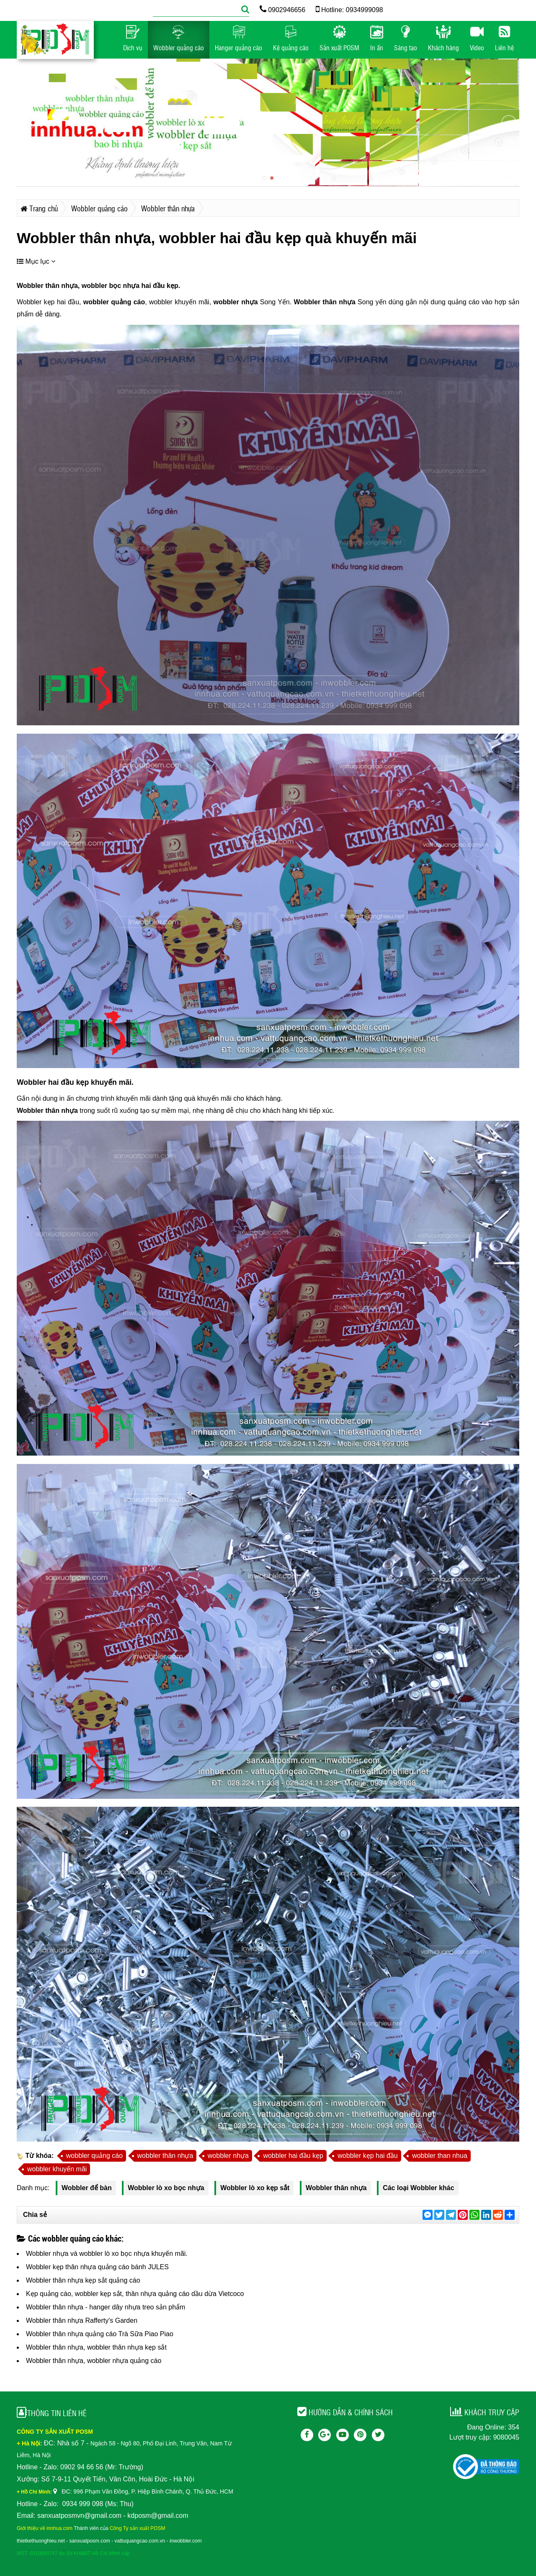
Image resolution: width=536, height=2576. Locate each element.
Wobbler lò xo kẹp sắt (254, 2187)
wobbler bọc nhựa (109, 285)
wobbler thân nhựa (165, 2155)
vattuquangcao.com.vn (140, 2541)
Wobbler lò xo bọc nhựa (166, 2187)
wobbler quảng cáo (114, 302)
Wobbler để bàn (87, 2187)
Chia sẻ (35, 2214)
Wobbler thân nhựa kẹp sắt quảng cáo (83, 2280)
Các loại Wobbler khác (418, 2187)
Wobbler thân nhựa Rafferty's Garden (81, 2320)
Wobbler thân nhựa (47, 285)
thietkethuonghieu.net (41, 2541)
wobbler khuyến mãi (57, 2169)
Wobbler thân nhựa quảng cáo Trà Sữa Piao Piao (99, 2333)
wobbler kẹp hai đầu (367, 2155)
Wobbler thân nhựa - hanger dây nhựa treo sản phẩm (105, 2307)
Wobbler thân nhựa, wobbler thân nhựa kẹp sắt (96, 2347)
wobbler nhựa (236, 302)
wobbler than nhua (439, 2155)
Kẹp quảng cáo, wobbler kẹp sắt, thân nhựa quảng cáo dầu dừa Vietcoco (135, 2293)
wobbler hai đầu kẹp (293, 2155)
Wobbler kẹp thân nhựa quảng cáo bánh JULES (97, 2266)
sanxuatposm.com (89, 2541)
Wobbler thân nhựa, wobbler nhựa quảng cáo (93, 2360)
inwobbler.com (186, 2541)
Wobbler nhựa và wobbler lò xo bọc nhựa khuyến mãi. (107, 2253)
